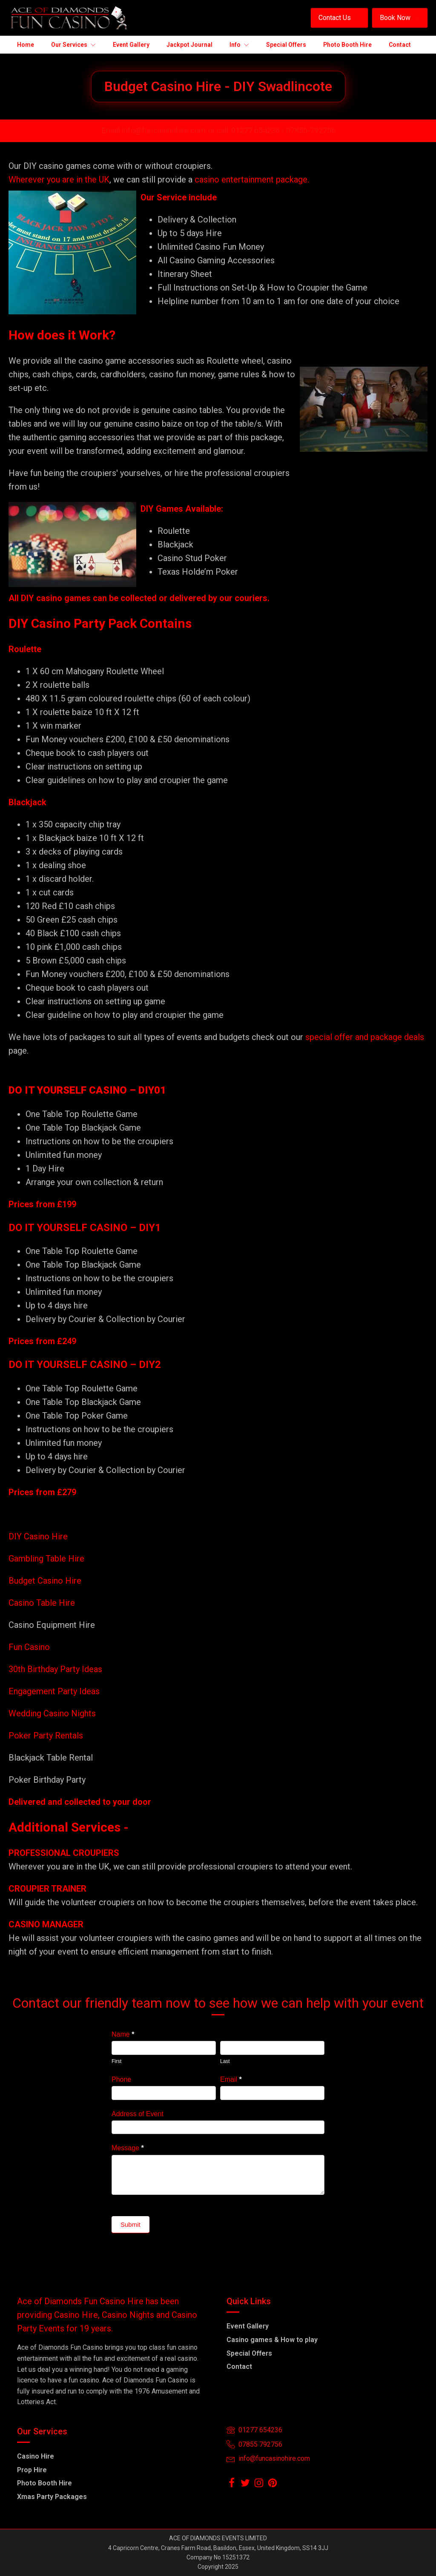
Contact (239, 2366)
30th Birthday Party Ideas (55, 1669)
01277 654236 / (258, 130)
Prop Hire (32, 2470)
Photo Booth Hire (44, 2483)
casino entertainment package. (252, 179)
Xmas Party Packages (52, 2497)
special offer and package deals (364, 1037)
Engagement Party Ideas (54, 1691)
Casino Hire (35, 2456)
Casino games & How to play (272, 2340)
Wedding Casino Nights (52, 1713)
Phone (121, 2079)
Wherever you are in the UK (59, 179)
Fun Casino (29, 1647)
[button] (339, 18)
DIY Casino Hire (38, 1536)
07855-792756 (311, 130)
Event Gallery (248, 2326)
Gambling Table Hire (46, 1558)
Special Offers (249, 2353)
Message (128, 2147)
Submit (130, 2224)
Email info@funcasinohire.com (154, 130)
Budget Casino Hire (46, 1581)
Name (123, 2034)
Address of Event (138, 2113)
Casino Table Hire (43, 1603)
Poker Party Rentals (46, 1735)
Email (231, 2079)
